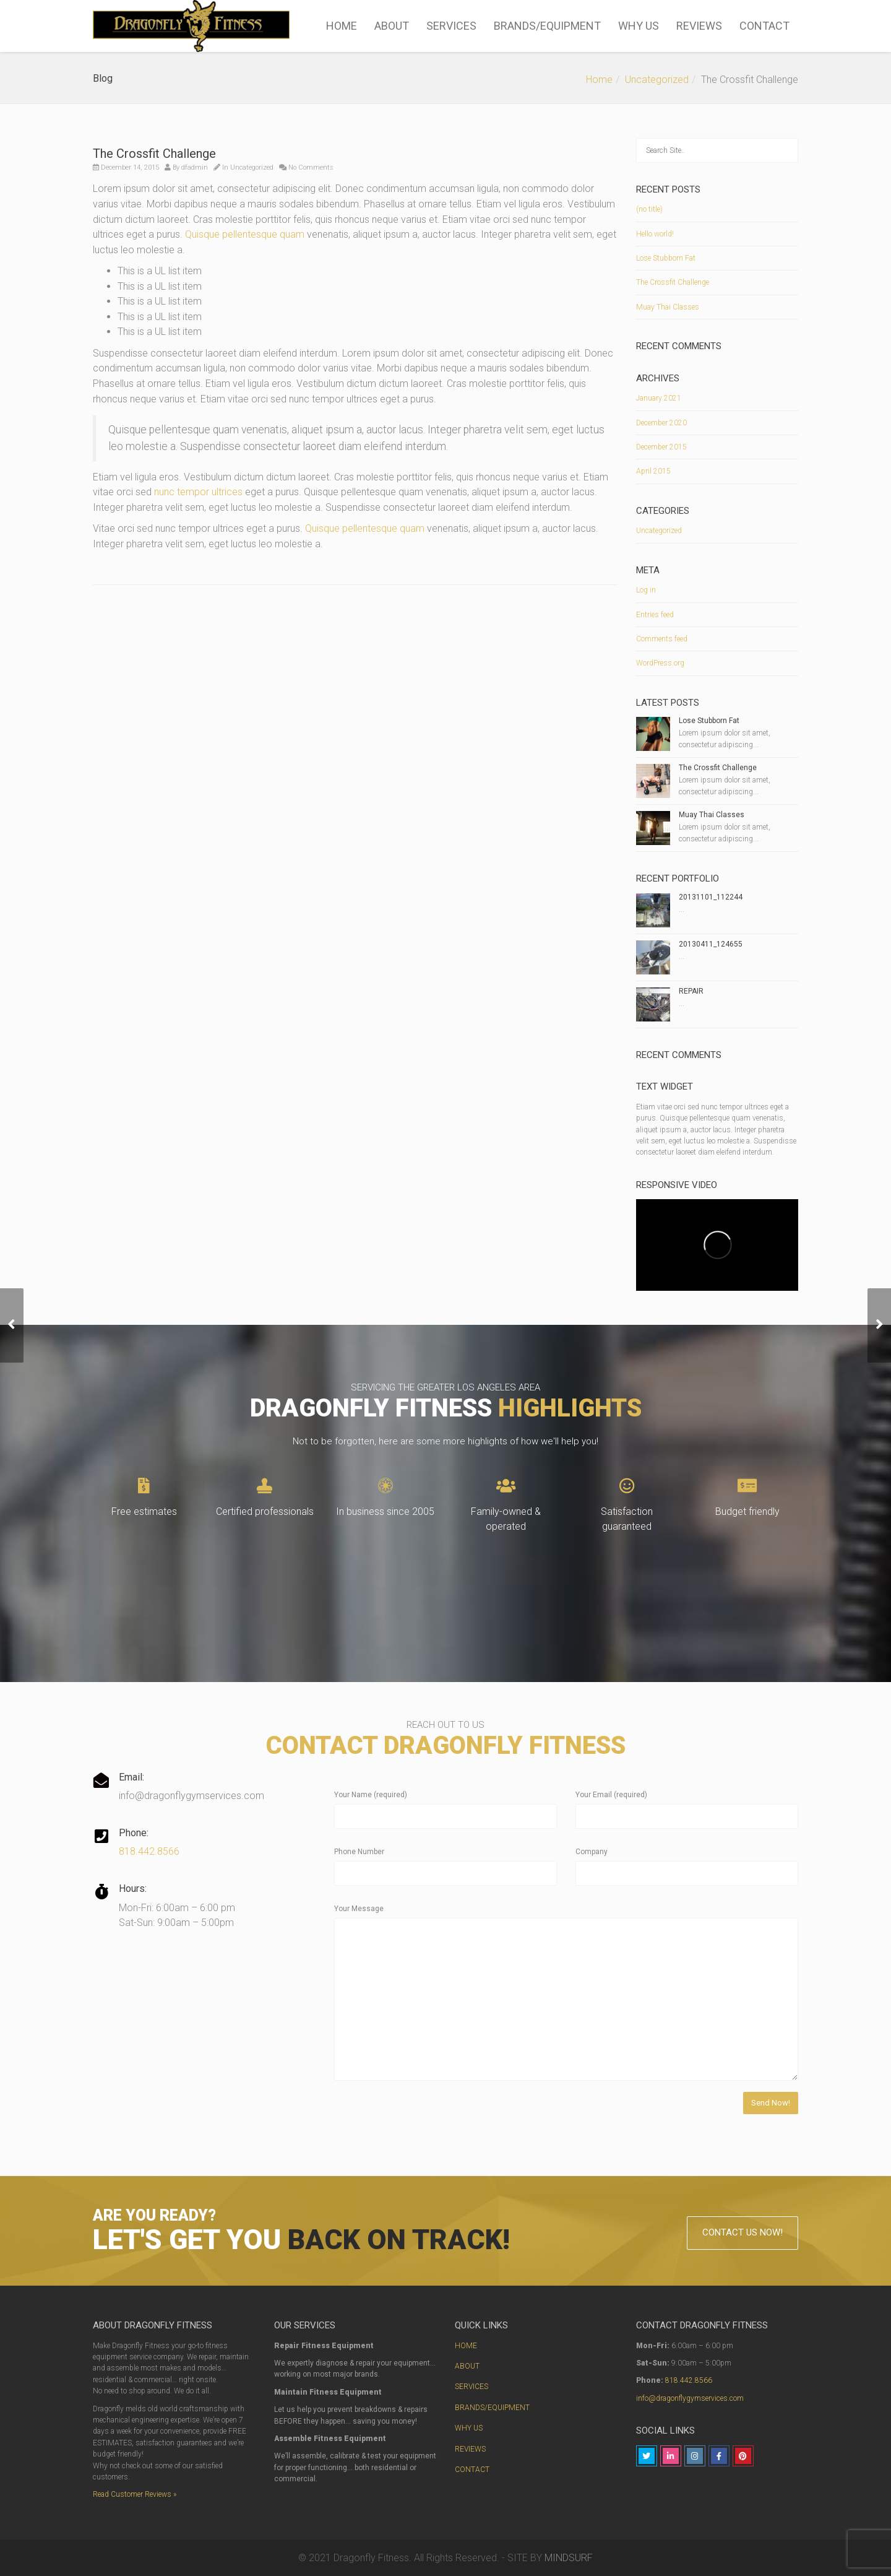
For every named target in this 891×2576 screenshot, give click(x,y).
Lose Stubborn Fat (665, 258)
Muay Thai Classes (667, 307)
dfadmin (194, 167)
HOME (341, 25)
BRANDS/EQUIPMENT (547, 25)
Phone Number (359, 1851)
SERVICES (451, 25)
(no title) (649, 209)
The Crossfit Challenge (672, 282)
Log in (646, 590)
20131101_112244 (710, 897)
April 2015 (653, 471)
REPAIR (691, 991)
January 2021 (658, 398)
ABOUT (391, 25)
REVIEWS (699, 25)
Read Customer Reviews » (134, 2494)
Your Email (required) (611, 1794)
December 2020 (661, 422)
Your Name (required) (370, 1794)
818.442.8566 (149, 1851)
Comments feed (661, 639)
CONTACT (764, 25)
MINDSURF (568, 2558)
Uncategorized (657, 79)
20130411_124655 (710, 944)
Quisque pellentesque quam (244, 234)
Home (599, 79)
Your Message (359, 1908)
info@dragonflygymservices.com (690, 2398)
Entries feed (655, 614)
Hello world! (655, 234)
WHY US (638, 25)
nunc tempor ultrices (198, 492)
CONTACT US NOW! (742, 2232)
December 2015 (661, 447)
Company (591, 1851)
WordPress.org (660, 663)
